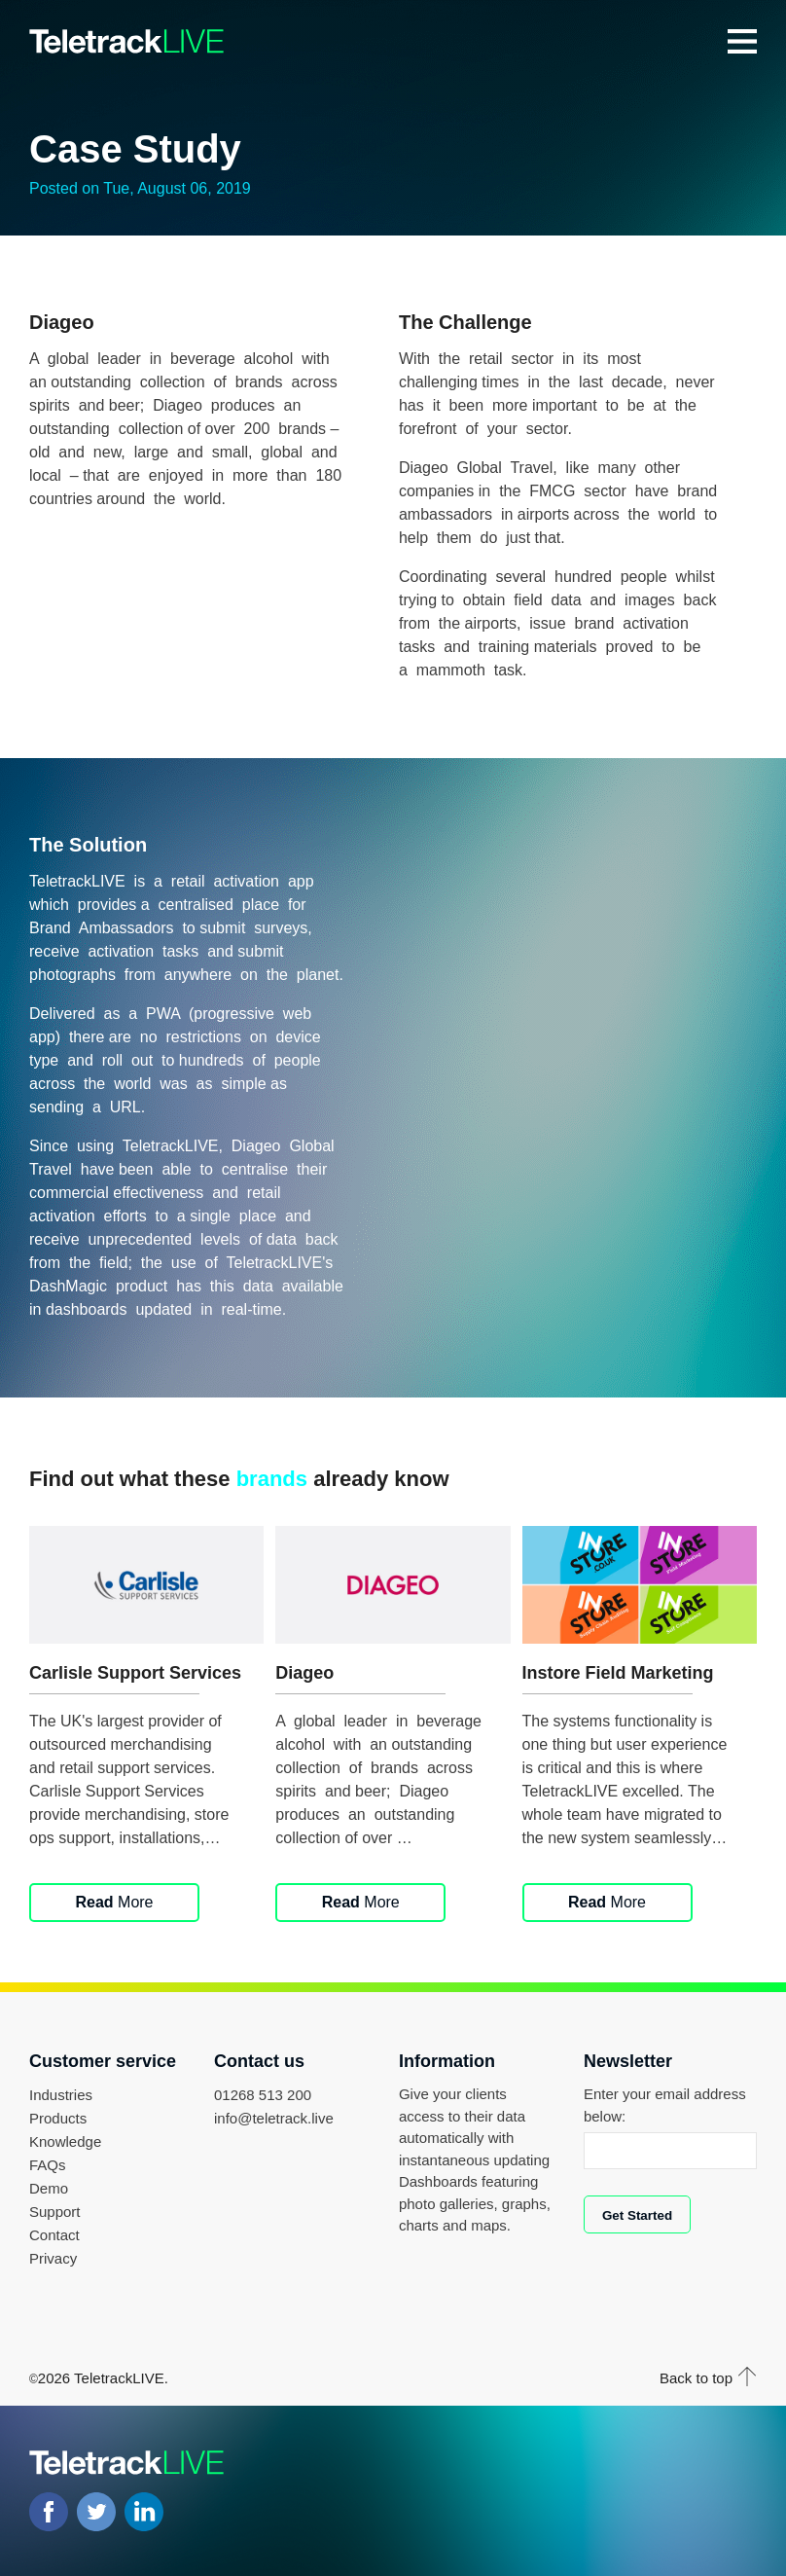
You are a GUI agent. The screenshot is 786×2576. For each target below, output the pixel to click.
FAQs (47, 2165)
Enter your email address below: (665, 2105)
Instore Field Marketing (618, 1673)
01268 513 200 (262, 2094)
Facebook (48, 2511)
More (114, 1902)
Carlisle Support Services (135, 1673)
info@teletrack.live (274, 2118)
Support (55, 2211)
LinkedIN (144, 2511)
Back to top (696, 2378)
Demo (48, 2188)
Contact (54, 2235)
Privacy (53, 2258)
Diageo (304, 1673)
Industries (60, 2094)
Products (58, 2118)
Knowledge (65, 2141)
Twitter (96, 2511)
